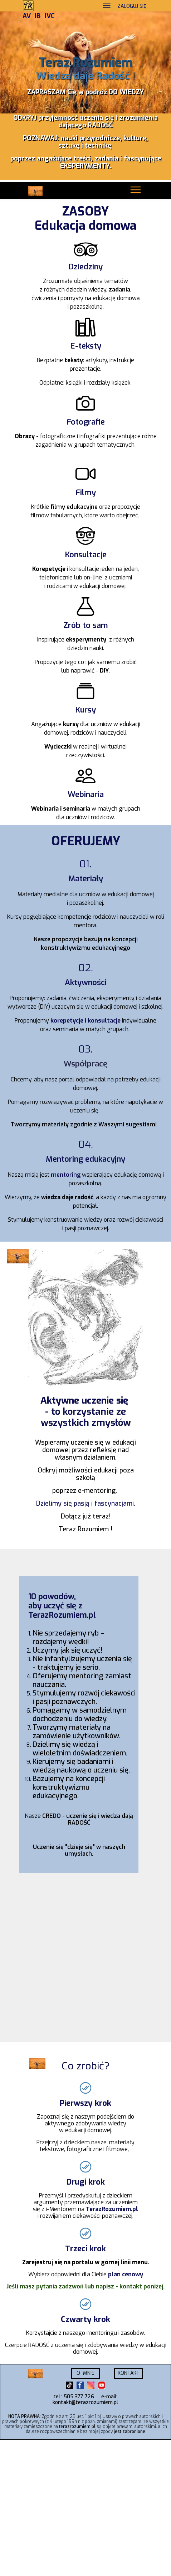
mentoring (65, 1174)
